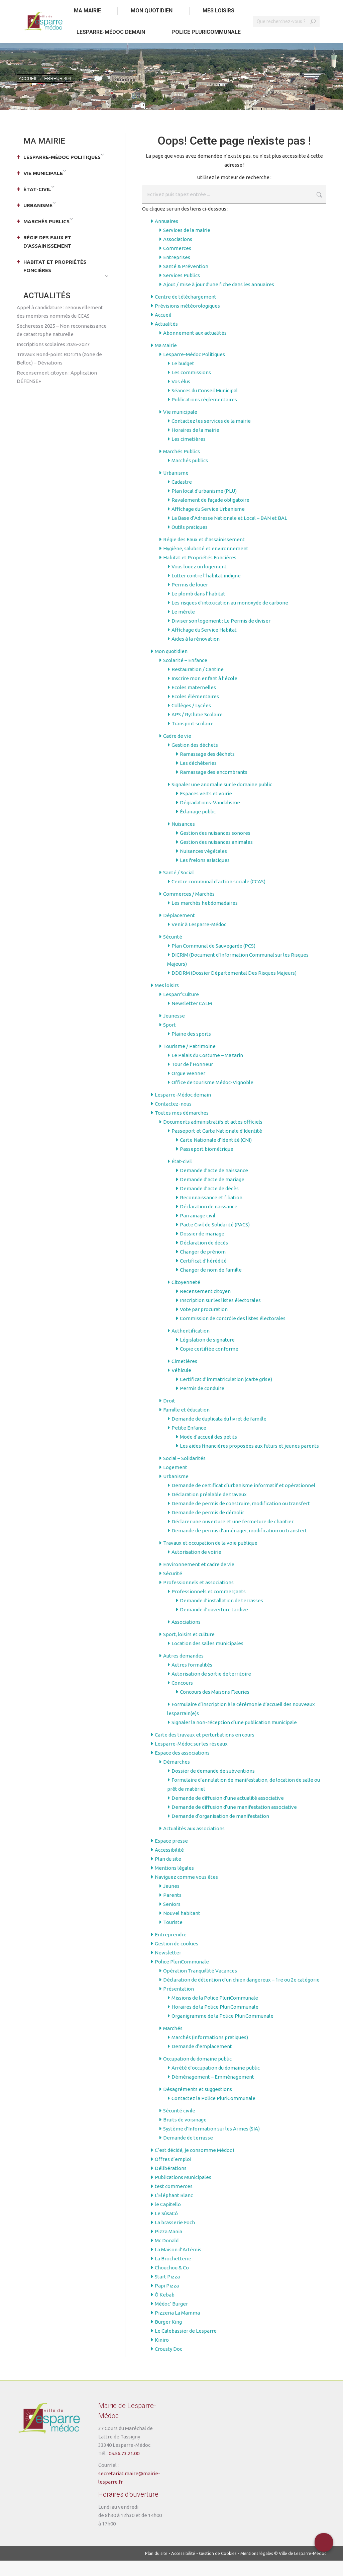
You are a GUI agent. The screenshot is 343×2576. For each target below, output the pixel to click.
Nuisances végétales (203, 866)
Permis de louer (190, 600)
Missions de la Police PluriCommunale (215, 2013)
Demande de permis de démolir (208, 1528)
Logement (175, 1482)
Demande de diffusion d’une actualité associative (228, 1813)
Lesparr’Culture (181, 1010)
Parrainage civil (197, 1231)
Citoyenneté (186, 1297)
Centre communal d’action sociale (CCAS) (218, 897)
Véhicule (181, 1385)
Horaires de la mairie (195, 445)
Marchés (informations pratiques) (210, 2053)
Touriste (173, 1937)
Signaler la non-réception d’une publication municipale (234, 1738)
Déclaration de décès (204, 1258)
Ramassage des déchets (207, 769)
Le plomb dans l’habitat (198, 609)
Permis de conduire (202, 1403)
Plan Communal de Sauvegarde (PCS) (213, 961)
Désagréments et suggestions (197, 2104)
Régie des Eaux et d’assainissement (204, 555)
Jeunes (171, 1901)
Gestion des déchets (195, 760)
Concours (182, 1698)
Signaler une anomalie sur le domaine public (222, 800)
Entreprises (176, 272)
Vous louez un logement (199, 582)
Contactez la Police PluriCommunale (213, 2113)
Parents (172, 1910)
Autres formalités (192, 1680)
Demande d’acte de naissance (214, 1186)
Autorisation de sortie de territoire (211, 1689)
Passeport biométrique (206, 1164)
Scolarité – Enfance (185, 675)
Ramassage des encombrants (213, 787)
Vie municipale (180, 427)
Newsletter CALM (192, 1019)
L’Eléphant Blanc (174, 2210)
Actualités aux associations (194, 1844)
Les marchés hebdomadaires (205, 918)
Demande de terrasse (188, 2153)
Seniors (172, 1919)
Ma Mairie (166, 361)
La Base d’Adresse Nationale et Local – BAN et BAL (229, 533)
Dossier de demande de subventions (213, 1786)
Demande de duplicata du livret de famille (219, 1434)
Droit (169, 1416)
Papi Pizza (167, 2301)
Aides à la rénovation (196, 654)
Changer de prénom (203, 1267)
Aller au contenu (38, 7)
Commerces (177, 263)
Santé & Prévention (185, 282)
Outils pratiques (190, 542)
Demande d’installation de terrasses (221, 1616)
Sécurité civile (179, 2126)
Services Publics (181, 291)
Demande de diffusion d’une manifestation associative (234, 1822)
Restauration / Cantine (198, 685)
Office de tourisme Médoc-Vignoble (212, 1098)
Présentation (178, 2004)
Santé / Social (178, 888)
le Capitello (168, 2220)
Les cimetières (189, 454)
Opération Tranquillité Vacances (200, 1986)
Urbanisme (176, 488)
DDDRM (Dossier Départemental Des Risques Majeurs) (234, 988)
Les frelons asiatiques (205, 875)
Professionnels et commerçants (209, 1607)
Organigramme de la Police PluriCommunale (222, 2031)
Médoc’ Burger (171, 2319)
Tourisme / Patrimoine (189, 1061)
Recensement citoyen (205, 1306)
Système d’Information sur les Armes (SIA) (211, 2144)
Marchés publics (190, 476)
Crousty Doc (168, 2364)
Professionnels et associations (198, 1598)
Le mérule (183, 627)
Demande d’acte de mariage (212, 1195)
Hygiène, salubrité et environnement (205, 564)
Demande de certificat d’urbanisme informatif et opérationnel (243, 1501)
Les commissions (191, 388)
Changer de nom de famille (211, 1285)
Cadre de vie (177, 751)
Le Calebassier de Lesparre (186, 2346)
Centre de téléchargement (185, 312)
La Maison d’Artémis (178, 2265)
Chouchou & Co (172, 2283)
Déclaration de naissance (208, 1222)
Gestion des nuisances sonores (215, 848)
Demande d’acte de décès (209, 1204)
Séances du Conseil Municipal (205, 406)
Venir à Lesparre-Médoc (199, 940)
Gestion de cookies (176, 1959)
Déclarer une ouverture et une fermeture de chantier (233, 1537)
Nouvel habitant (181, 1928)
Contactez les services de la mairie (211, 436)
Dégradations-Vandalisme (210, 818)
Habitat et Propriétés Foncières (199, 573)
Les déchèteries (198, 778)
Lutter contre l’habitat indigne (206, 591)
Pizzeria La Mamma (177, 2328)
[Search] (286, 37)
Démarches (176, 1777)
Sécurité (172, 952)
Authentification (191, 1346)
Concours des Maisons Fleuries (214, 1707)
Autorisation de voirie (196, 1567)
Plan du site (168, 1874)
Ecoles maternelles (194, 703)
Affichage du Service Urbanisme (208, 524)
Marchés (173, 2043)
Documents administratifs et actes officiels (212, 1137)
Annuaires (166, 236)
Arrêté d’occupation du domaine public (216, 2083)
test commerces (174, 2201)
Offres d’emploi (173, 2174)
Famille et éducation (186, 1425)
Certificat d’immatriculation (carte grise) (226, 1394)
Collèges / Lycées (191, 721)
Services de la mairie (186, 245)
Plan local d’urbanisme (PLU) (204, 506)
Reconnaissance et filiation (211, 1213)
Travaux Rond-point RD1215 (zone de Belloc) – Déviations (59, 374)
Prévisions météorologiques (187, 321)
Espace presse (171, 1856)
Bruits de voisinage (185, 2135)
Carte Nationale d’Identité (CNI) (216, 1155)
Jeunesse (174, 1031)
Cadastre (182, 497)
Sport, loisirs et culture (189, 1650)
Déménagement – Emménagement (213, 2092)
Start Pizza (167, 2292)
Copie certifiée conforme (209, 1364)
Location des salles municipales (207, 1659)
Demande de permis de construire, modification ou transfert (241, 1519)
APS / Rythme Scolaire (197, 730)
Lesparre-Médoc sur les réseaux (191, 1759)
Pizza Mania (168, 2247)
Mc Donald (167, 2256)
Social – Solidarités (184, 1473)
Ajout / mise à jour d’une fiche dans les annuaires (218, 300)
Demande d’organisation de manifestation (220, 1831)
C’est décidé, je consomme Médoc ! (194, 2165)
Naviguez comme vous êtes (186, 1892)
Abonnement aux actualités (195, 348)
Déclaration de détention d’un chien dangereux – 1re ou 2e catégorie (241, 1995)
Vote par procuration (204, 1324)
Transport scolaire (193, 739)
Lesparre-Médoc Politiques (194, 370)
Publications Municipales (183, 2192)
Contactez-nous (173, 1119)
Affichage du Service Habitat (204, 645)
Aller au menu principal (93, 7)
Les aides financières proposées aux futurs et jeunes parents (249, 1461)
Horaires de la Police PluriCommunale (215, 2022)
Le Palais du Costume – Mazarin (207, 1070)
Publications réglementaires (204, 415)
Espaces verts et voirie (206, 809)
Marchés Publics (181, 467)
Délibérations (171, 2183)
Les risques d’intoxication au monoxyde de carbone (230, 618)
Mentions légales (174, 1883)
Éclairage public (198, 827)
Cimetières (184, 1376)
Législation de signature (207, 1355)
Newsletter (168, 1968)
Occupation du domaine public (197, 2074)
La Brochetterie (173, 2274)
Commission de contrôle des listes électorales (232, 1334)
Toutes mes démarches (182, 1128)
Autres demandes (183, 1671)
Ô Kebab (165, 2310)
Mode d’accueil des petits (208, 1452)
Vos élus (181, 397)
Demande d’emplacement (202, 2062)
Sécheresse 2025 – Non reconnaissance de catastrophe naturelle (62, 345)
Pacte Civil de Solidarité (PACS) (215, 1240)
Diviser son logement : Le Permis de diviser (221, 636)
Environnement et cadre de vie (198, 1580)
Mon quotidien (171, 666)
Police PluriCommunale (182, 1977)
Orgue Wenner (188, 1089)
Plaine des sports (191, 1049)
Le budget (183, 379)
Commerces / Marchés (189, 909)
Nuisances (183, 839)
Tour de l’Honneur (192, 1079)
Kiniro (162, 2355)
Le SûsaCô (166, 2229)
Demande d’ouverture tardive (214, 1625)
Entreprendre (171, 1950)
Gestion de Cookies (218, 2568)
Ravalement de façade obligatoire (210, 515)
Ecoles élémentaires (195, 712)
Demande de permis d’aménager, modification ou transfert (239, 1546)
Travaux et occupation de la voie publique (210, 1558)
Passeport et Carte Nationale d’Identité (217, 1146)
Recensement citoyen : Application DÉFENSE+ (57, 392)
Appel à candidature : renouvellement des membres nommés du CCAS (60, 327)
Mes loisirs (167, 1000)
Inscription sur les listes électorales (220, 1315)
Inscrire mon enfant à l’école (204, 694)
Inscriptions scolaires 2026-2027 (53, 360)
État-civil (182, 1177)
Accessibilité (169, 1865)
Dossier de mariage (202, 1249)
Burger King (168, 2337)
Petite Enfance (189, 1443)
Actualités (166, 339)
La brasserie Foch (175, 2238)
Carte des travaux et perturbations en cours (204, 1750)
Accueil (163, 330)
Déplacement (179, 931)
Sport (169, 1040)
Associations (177, 254)
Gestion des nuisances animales (216, 857)
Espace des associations (182, 1768)
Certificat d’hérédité (203, 1276)
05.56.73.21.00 (124, 2469)
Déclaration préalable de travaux (209, 1510)
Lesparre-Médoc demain (183, 1110)
